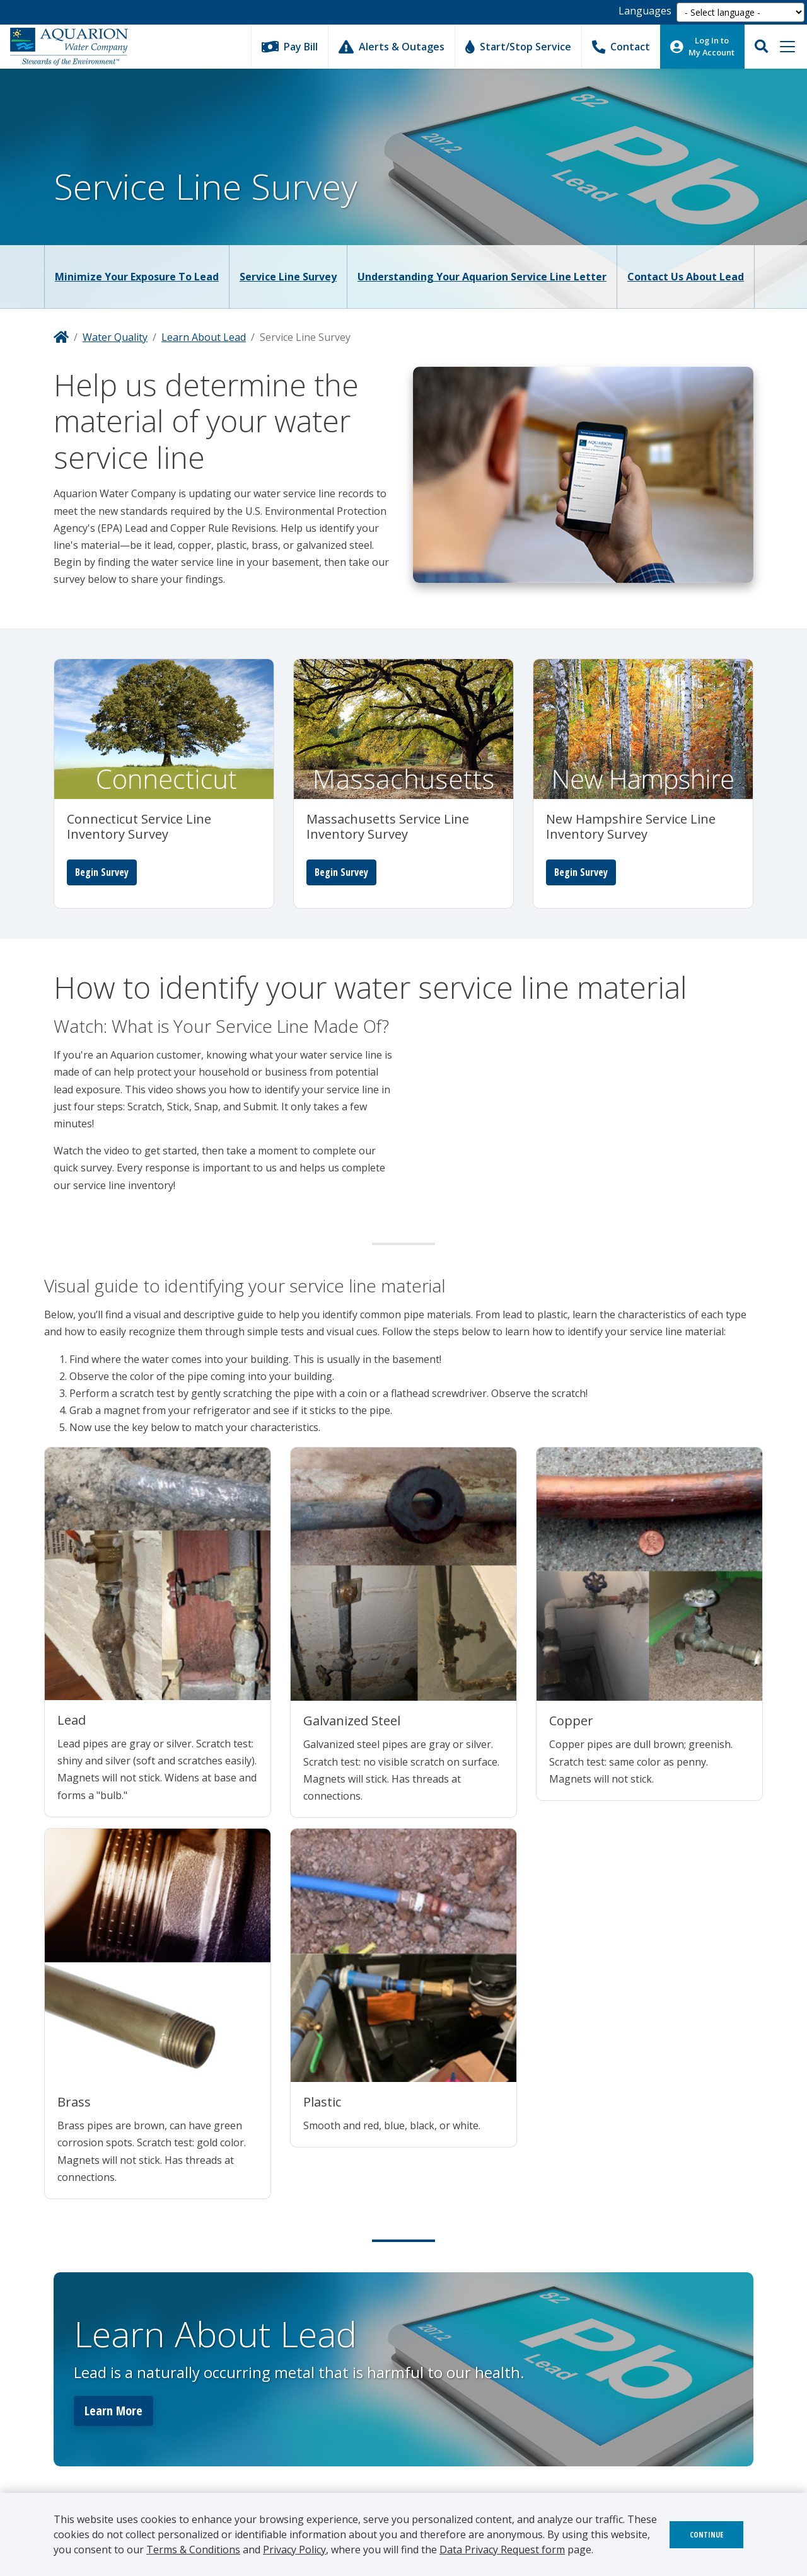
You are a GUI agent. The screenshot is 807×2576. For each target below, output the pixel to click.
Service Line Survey (288, 277)
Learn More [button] (113, 2410)
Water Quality (115, 337)
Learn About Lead (203, 337)
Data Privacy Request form (502, 2549)
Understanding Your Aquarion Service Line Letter (482, 277)
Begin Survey (102, 872)
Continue (706, 2534)
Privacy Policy (294, 2549)
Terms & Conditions (193, 2549)
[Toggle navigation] (787, 46)
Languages (644, 11)
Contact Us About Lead (685, 277)
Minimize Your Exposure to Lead (137, 277)
